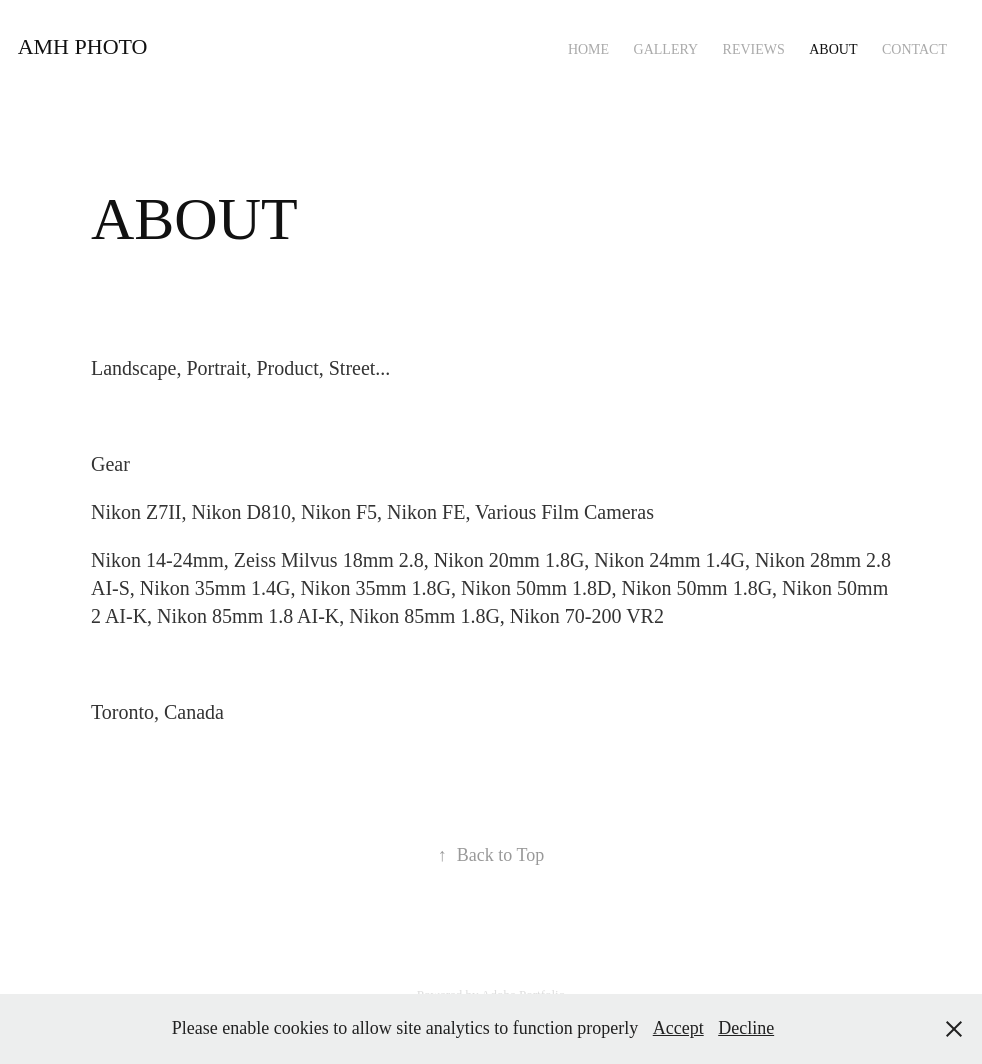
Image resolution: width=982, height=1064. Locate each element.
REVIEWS (754, 49)
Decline (746, 1028)
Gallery (666, 49)
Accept (678, 1028)
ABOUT (833, 49)
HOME (588, 49)
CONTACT (914, 49)
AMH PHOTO (83, 46)
